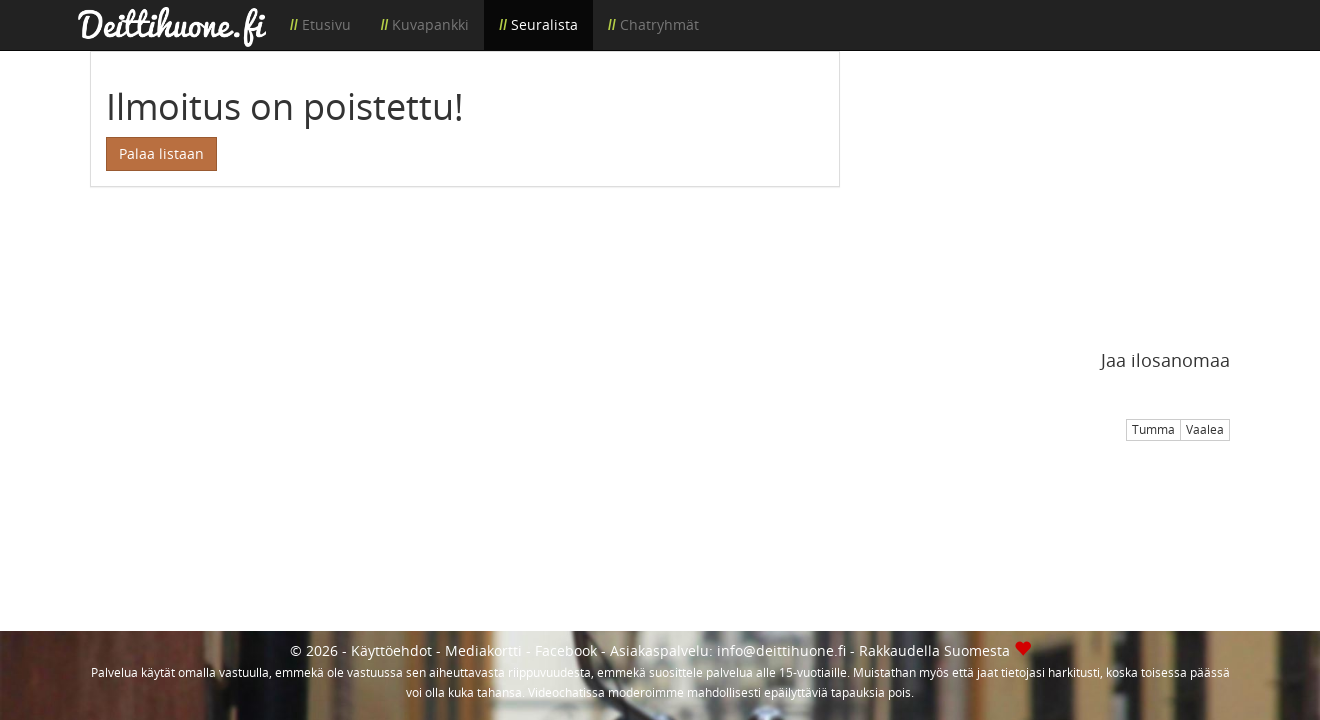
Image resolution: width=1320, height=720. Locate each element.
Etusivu (326, 24)
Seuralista (544, 24)
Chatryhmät (659, 24)
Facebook (566, 650)
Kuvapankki (430, 24)
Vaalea (1205, 429)
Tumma (1153, 429)
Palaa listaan (161, 153)
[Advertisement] (1050, 191)
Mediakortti (483, 650)
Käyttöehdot (391, 650)
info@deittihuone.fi (781, 650)
